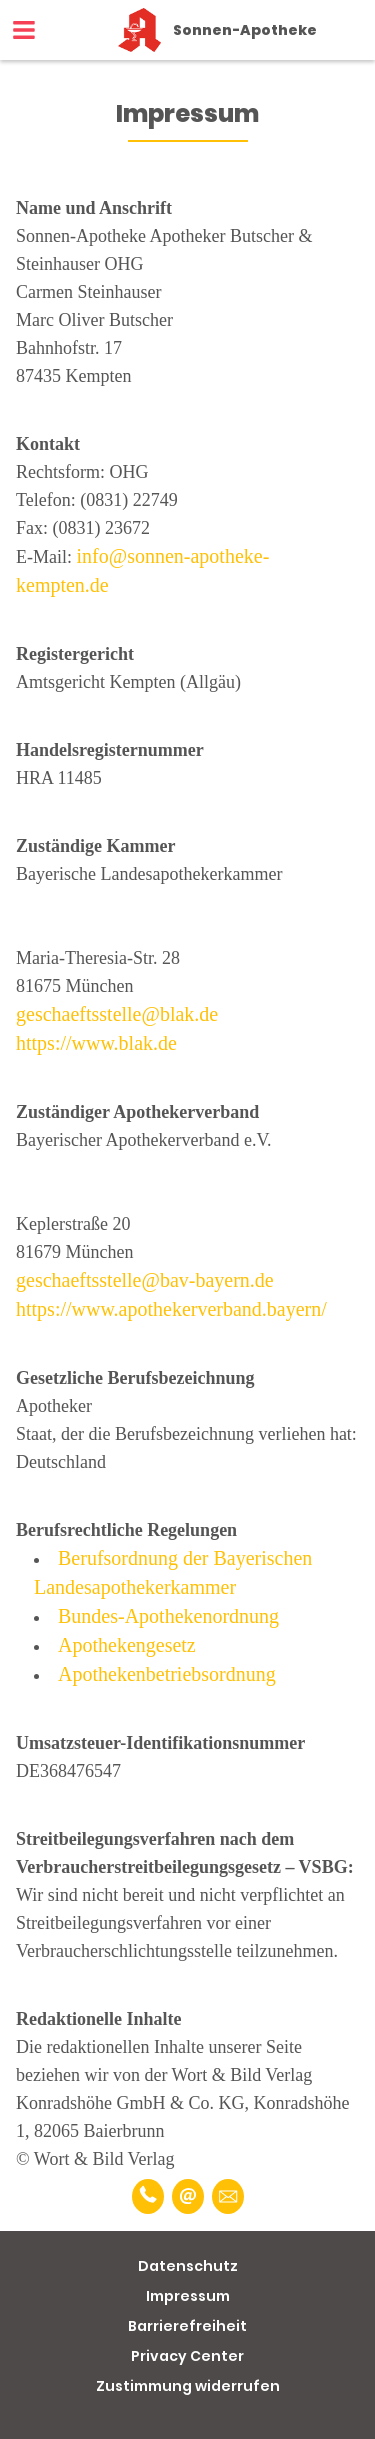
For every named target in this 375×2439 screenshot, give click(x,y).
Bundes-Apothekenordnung (168, 1616)
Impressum (188, 2296)
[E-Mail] (188, 2196)
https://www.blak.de (96, 1043)
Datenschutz (188, 2266)
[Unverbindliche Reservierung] (228, 2196)
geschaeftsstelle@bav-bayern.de (145, 1280)
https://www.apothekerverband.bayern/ (171, 1309)
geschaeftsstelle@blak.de (117, 1014)
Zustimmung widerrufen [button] (188, 2386)
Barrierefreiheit (187, 2326)
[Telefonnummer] (148, 2196)
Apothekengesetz (127, 1645)
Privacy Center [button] (187, 2356)
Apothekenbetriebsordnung (167, 1674)
